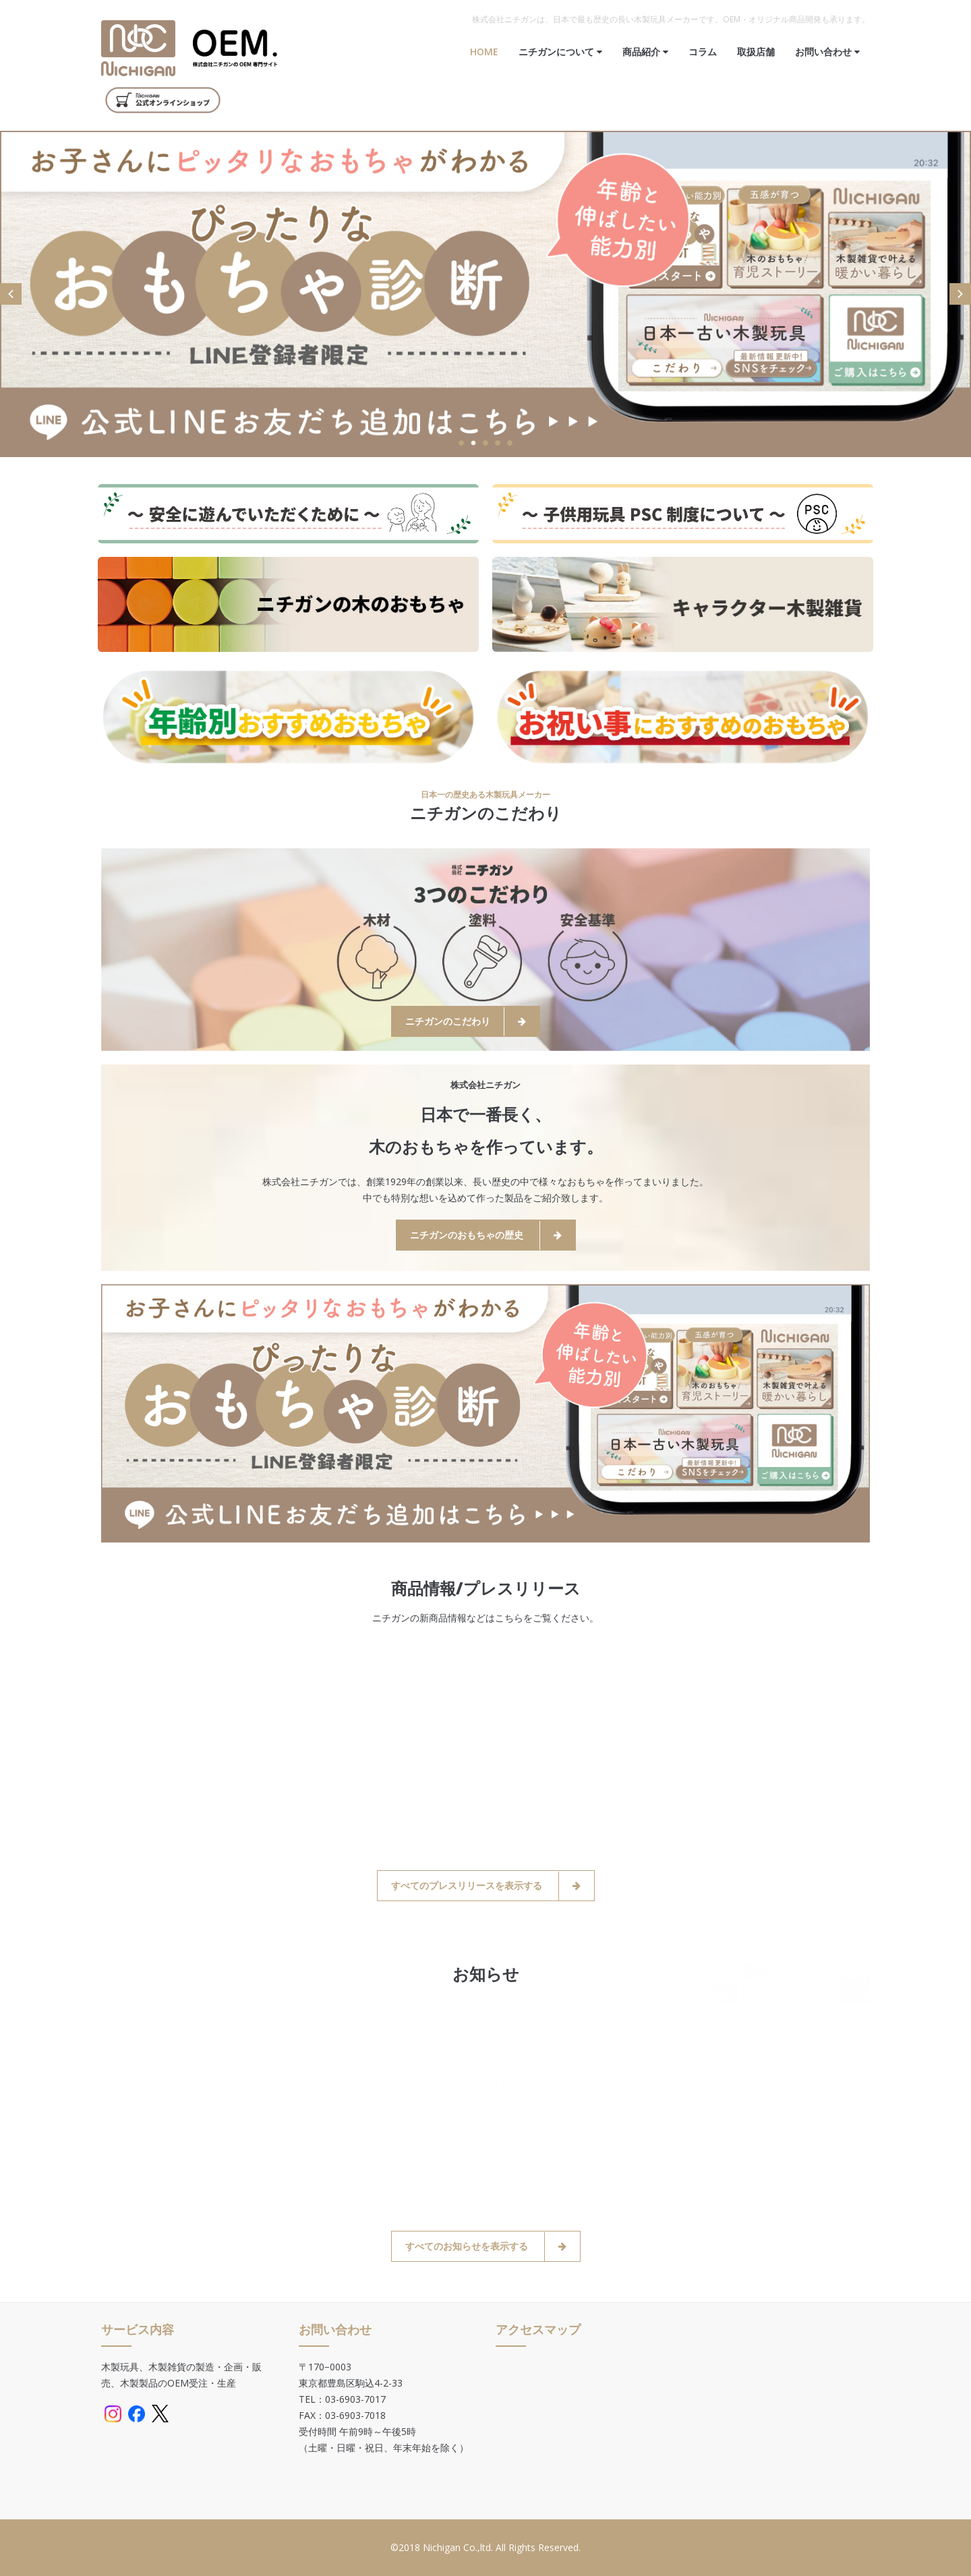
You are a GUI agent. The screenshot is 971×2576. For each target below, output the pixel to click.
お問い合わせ (827, 51)
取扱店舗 (756, 51)
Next (960, 294)
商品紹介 (645, 51)
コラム (702, 51)
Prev (11, 294)
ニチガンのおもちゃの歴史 (486, 1235)
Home (484, 51)
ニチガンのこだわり (465, 1021)
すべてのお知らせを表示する (485, 2246)
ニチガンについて (560, 51)
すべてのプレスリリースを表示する (486, 1885)
